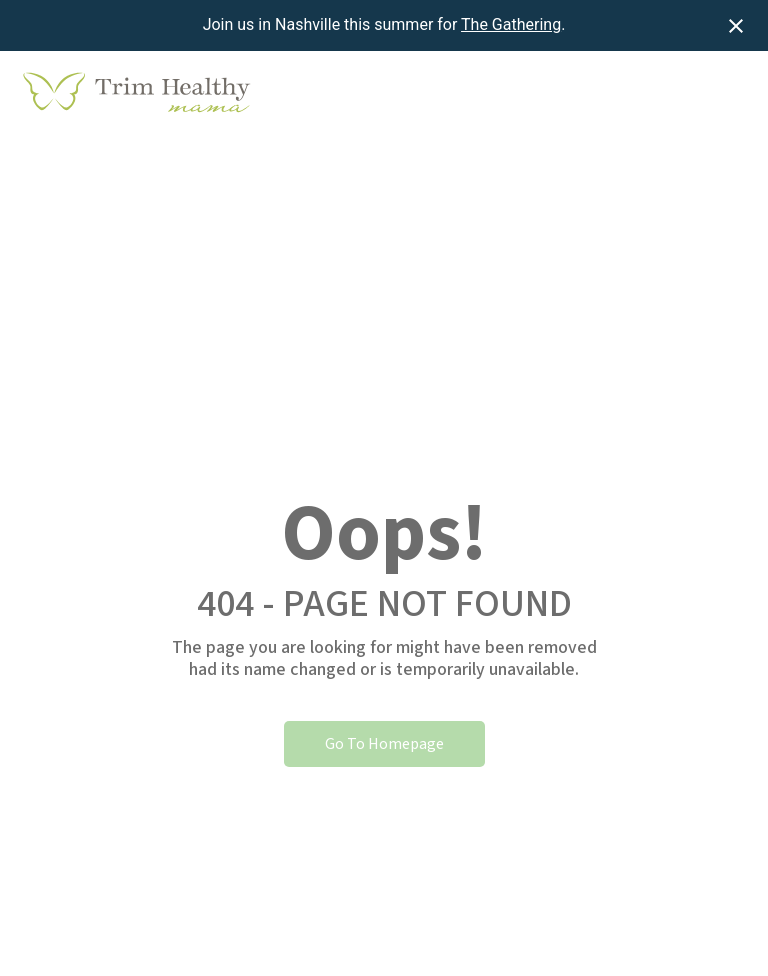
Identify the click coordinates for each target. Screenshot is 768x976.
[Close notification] (736, 26)
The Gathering (511, 24)
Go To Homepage (384, 744)
